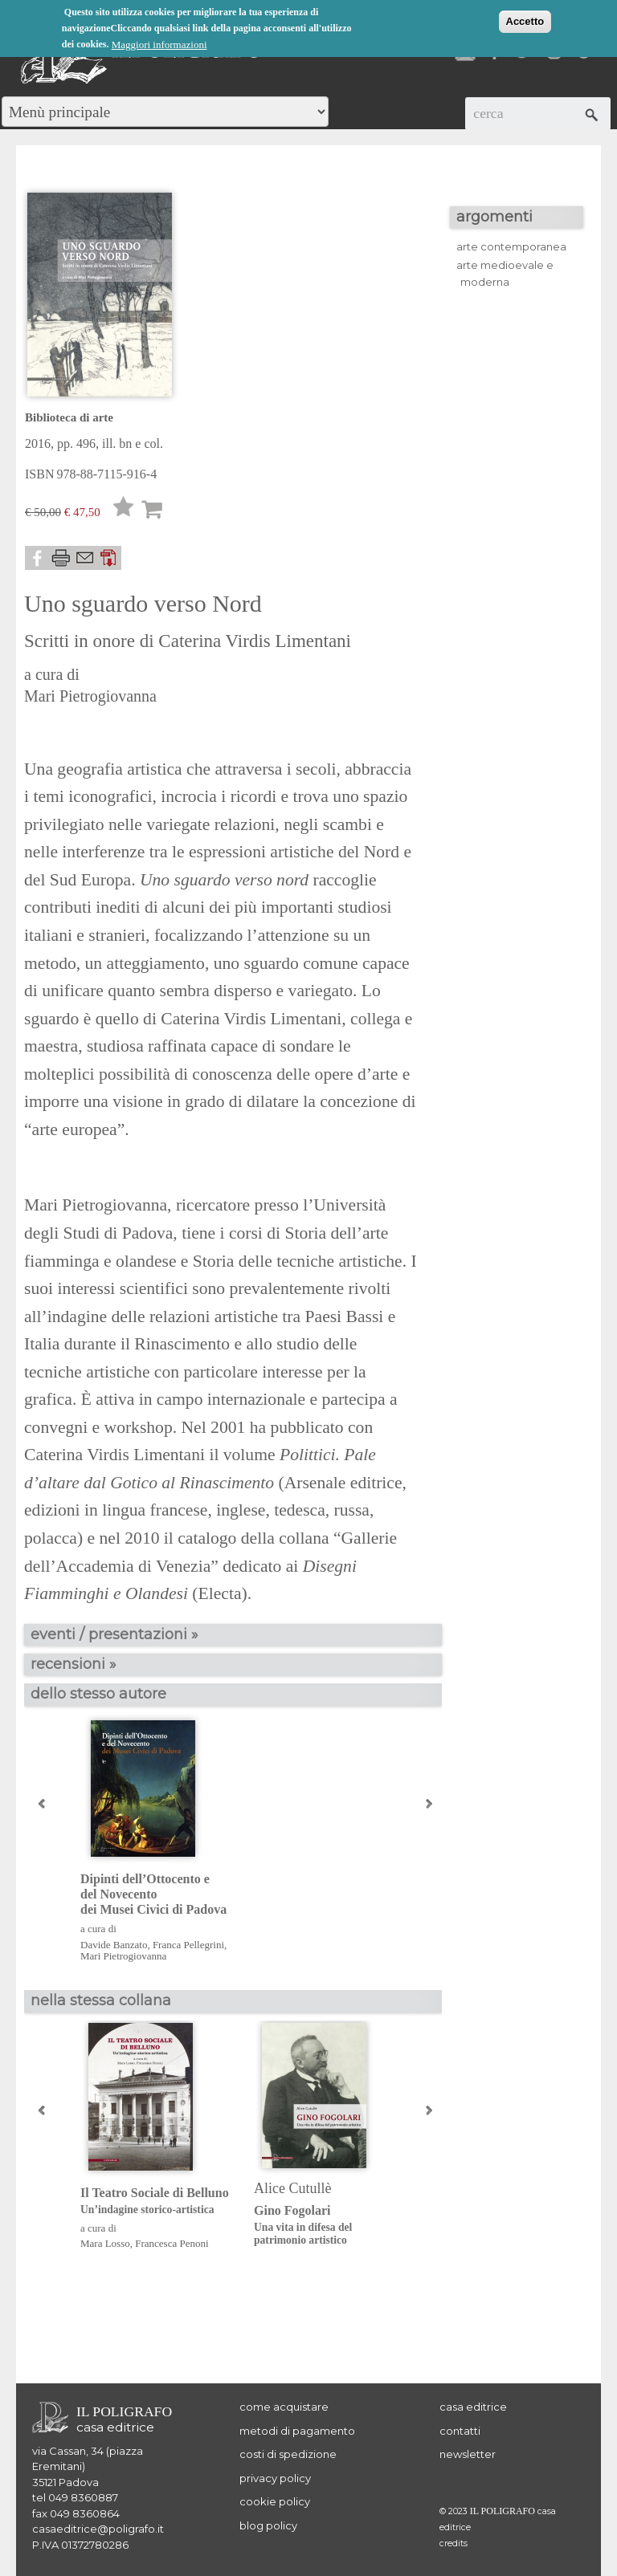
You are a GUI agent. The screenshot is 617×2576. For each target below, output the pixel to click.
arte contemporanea (511, 246)
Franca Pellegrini (188, 1945)
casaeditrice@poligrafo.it (98, 2528)
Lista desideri (124, 510)
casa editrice (473, 2406)
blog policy (268, 2525)
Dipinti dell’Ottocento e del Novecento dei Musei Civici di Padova (153, 1894)
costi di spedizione (288, 2454)
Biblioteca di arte (69, 417)
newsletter (467, 2454)
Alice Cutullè (292, 2188)
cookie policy (274, 2501)
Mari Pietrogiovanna (90, 696)
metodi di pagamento (297, 2430)
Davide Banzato (113, 1945)
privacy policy (275, 2478)
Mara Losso (105, 2243)
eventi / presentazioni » (114, 1634)
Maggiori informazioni (159, 45)
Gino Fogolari (328, 2226)
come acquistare (284, 2406)
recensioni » (73, 1664)
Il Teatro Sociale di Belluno (154, 2201)
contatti (459, 2430)
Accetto (525, 21)
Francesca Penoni (171, 2243)
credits (453, 2543)
